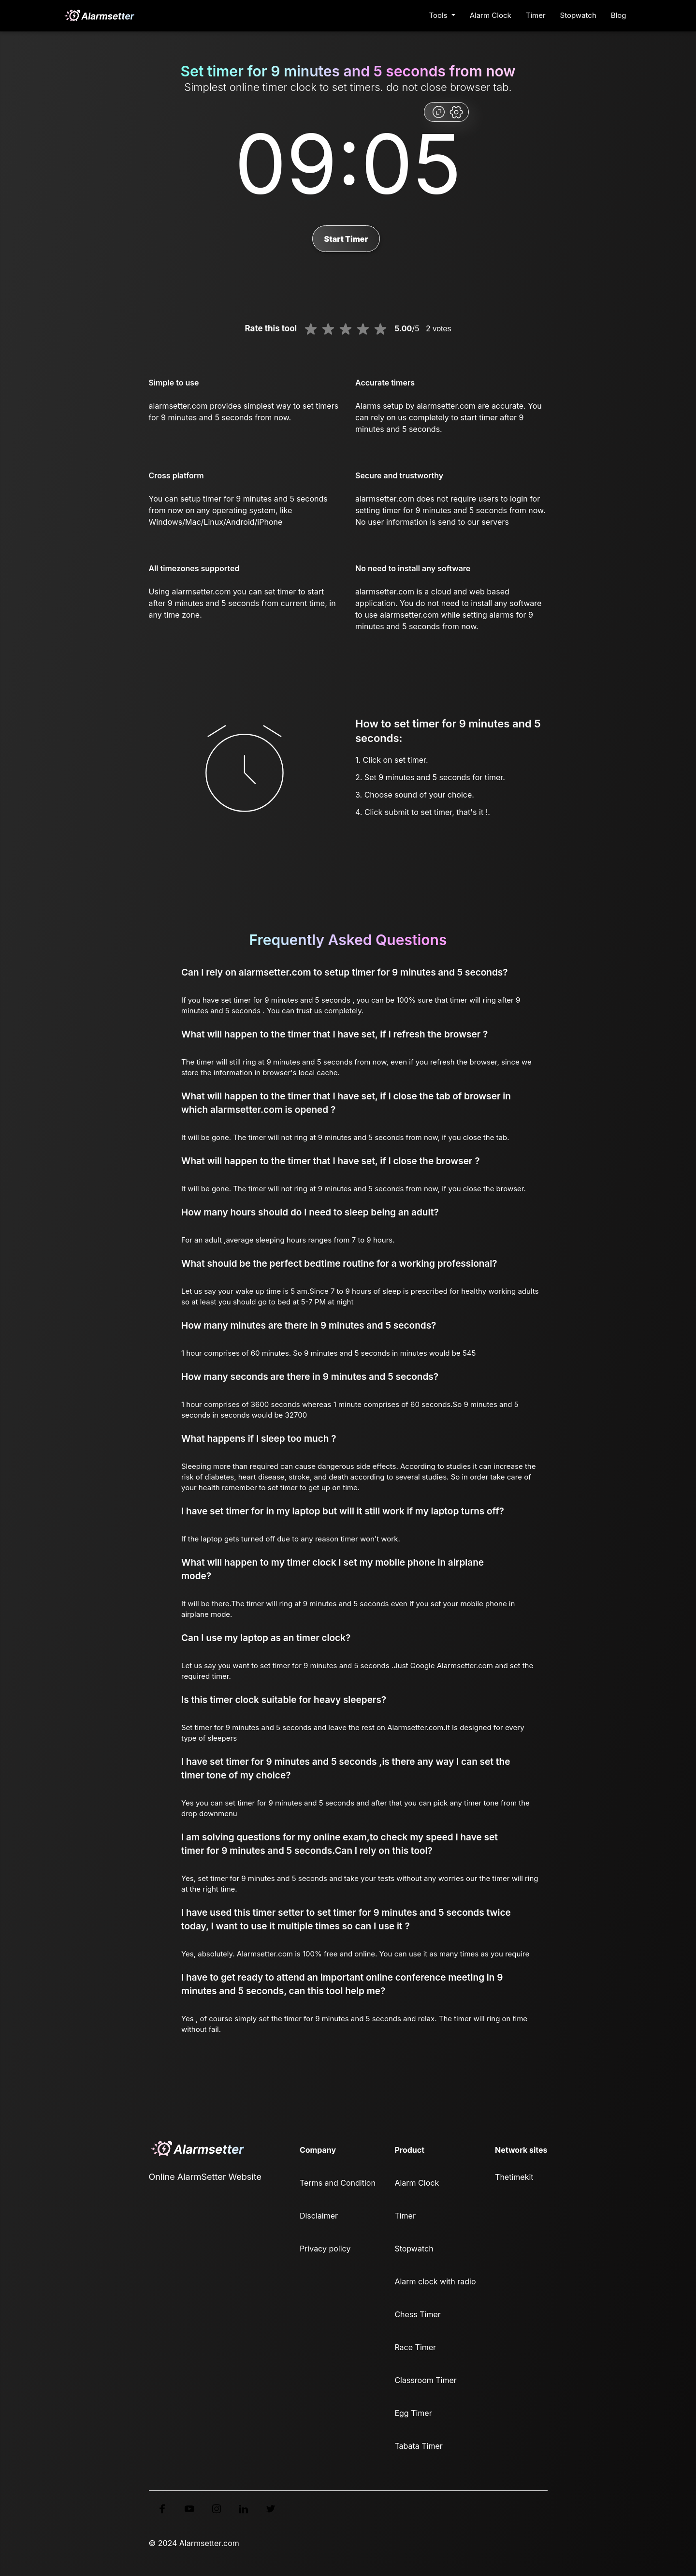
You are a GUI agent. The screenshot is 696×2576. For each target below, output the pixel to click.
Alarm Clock (490, 15)
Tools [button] (439, 15)
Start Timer (346, 239)
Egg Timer (413, 2413)
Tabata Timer (418, 2446)
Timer (536, 15)
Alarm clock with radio (435, 2281)
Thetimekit (514, 2177)
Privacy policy (325, 2248)
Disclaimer (319, 2216)
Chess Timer (417, 2314)
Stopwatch (578, 15)
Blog (618, 15)
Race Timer (415, 2347)
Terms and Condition (338, 2183)
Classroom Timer (425, 2380)
